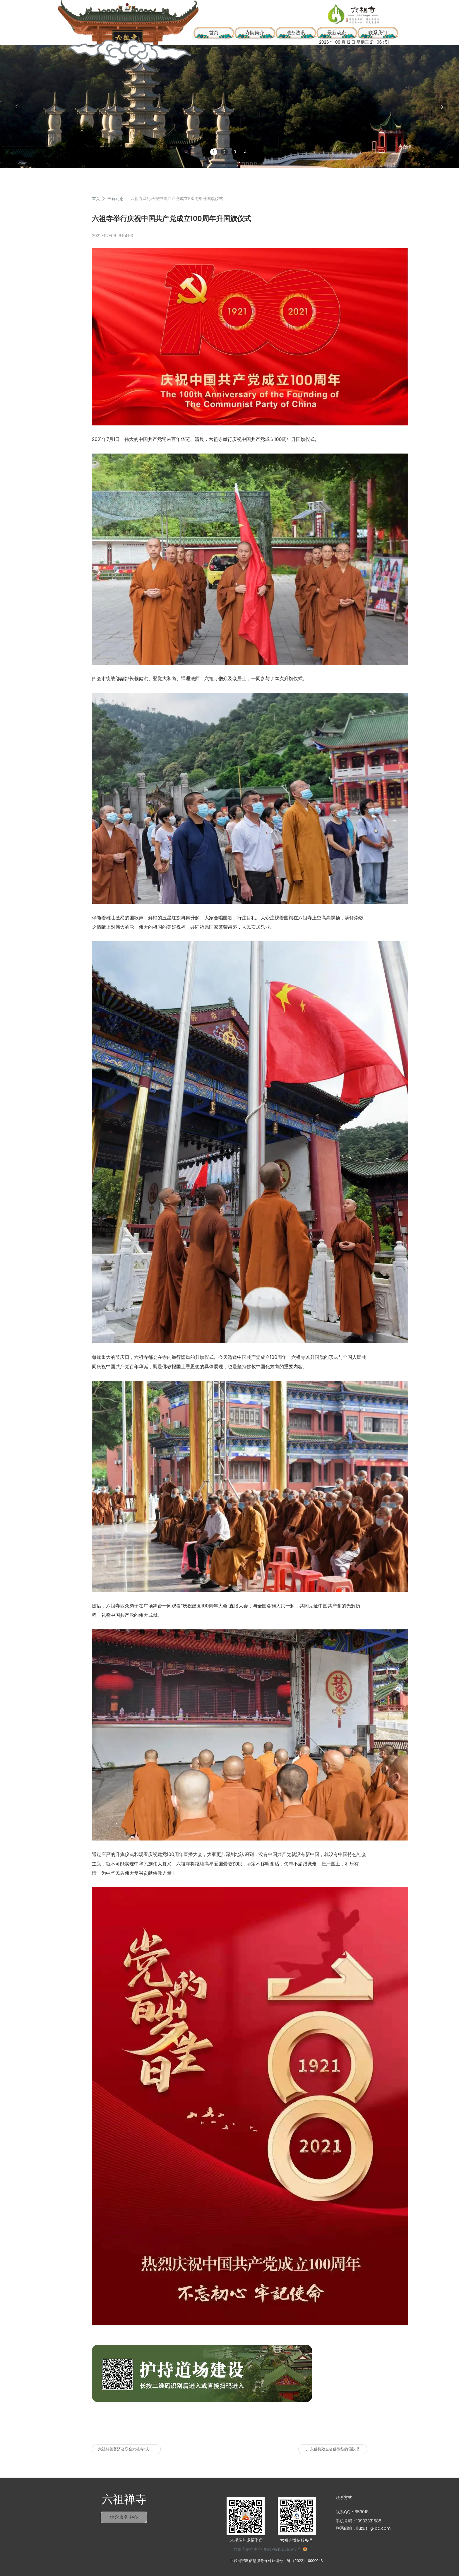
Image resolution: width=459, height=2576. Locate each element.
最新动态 (336, 32)
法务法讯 (295, 32)
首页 (96, 198)
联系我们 (377, 32)
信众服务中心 (124, 2517)
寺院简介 (254, 32)
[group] (229, 106)
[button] (17, 106)
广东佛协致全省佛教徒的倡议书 (332, 2449)
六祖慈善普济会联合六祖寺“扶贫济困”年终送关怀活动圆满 (129, 2449)
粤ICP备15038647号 (282, 2549)
